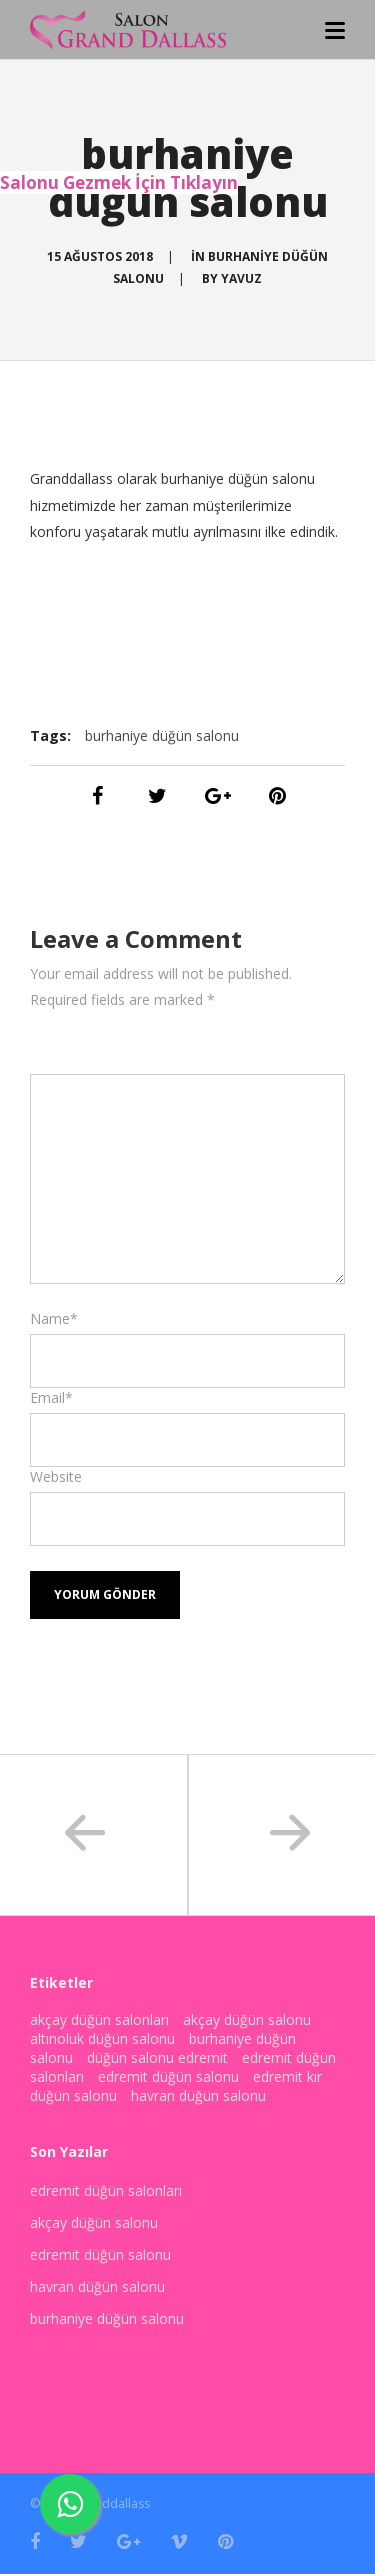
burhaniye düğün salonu (162, 735)
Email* (51, 1397)
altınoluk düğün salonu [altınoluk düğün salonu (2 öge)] (102, 2038)
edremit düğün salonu (100, 2254)
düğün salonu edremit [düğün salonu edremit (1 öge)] (157, 2057)
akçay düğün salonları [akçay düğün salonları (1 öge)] (99, 2019)
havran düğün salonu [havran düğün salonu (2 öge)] (198, 2095)
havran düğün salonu (97, 2286)
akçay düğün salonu (94, 2222)
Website (56, 1476)
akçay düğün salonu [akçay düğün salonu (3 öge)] (247, 2019)
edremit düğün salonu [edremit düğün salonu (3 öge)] (168, 2076)
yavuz (241, 278)
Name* (54, 1318)
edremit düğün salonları (106, 2190)
